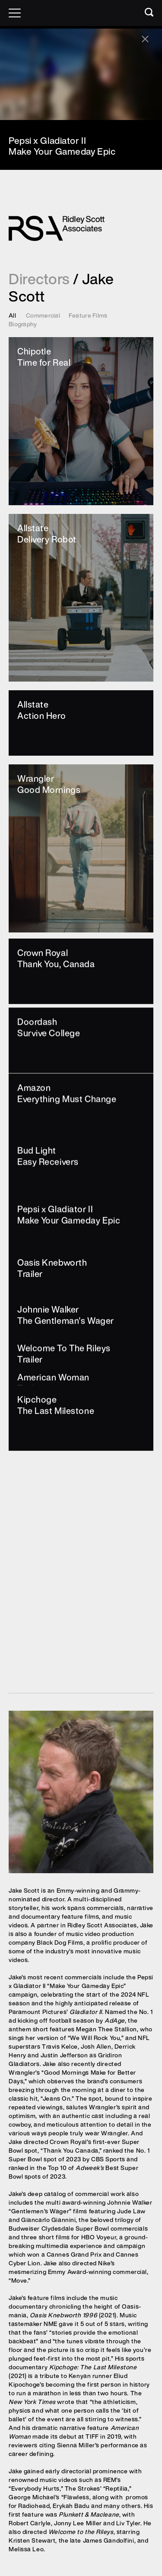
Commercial (43, 315)
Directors (39, 278)
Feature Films (88, 315)
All (12, 315)
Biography (23, 323)
